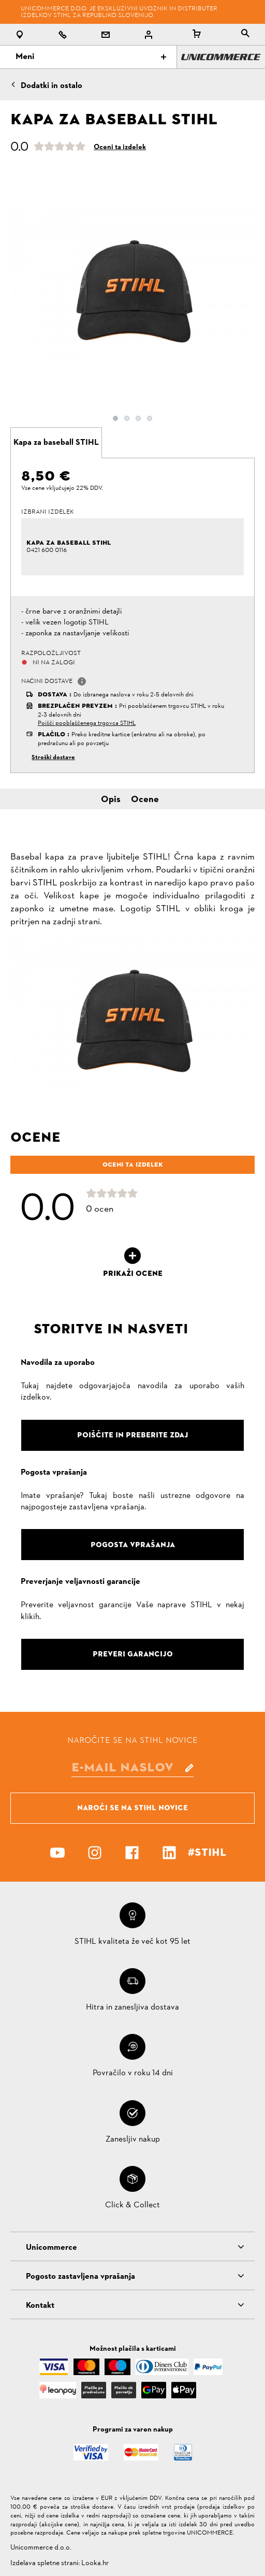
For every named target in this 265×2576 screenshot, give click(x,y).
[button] (82, 681)
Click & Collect (132, 2205)
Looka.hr (95, 2563)
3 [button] (138, 418)
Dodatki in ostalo (51, 86)
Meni (91, 57)
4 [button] (149, 418)
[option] (132, 288)
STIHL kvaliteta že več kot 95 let (132, 1941)
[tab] (56, 442)
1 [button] (115, 418)
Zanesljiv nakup (133, 2139)
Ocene (145, 799)
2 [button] (126, 418)
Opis (111, 799)
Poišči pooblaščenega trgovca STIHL (87, 723)
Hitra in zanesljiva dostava (132, 2007)
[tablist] (245, 34)
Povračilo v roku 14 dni (133, 2073)
